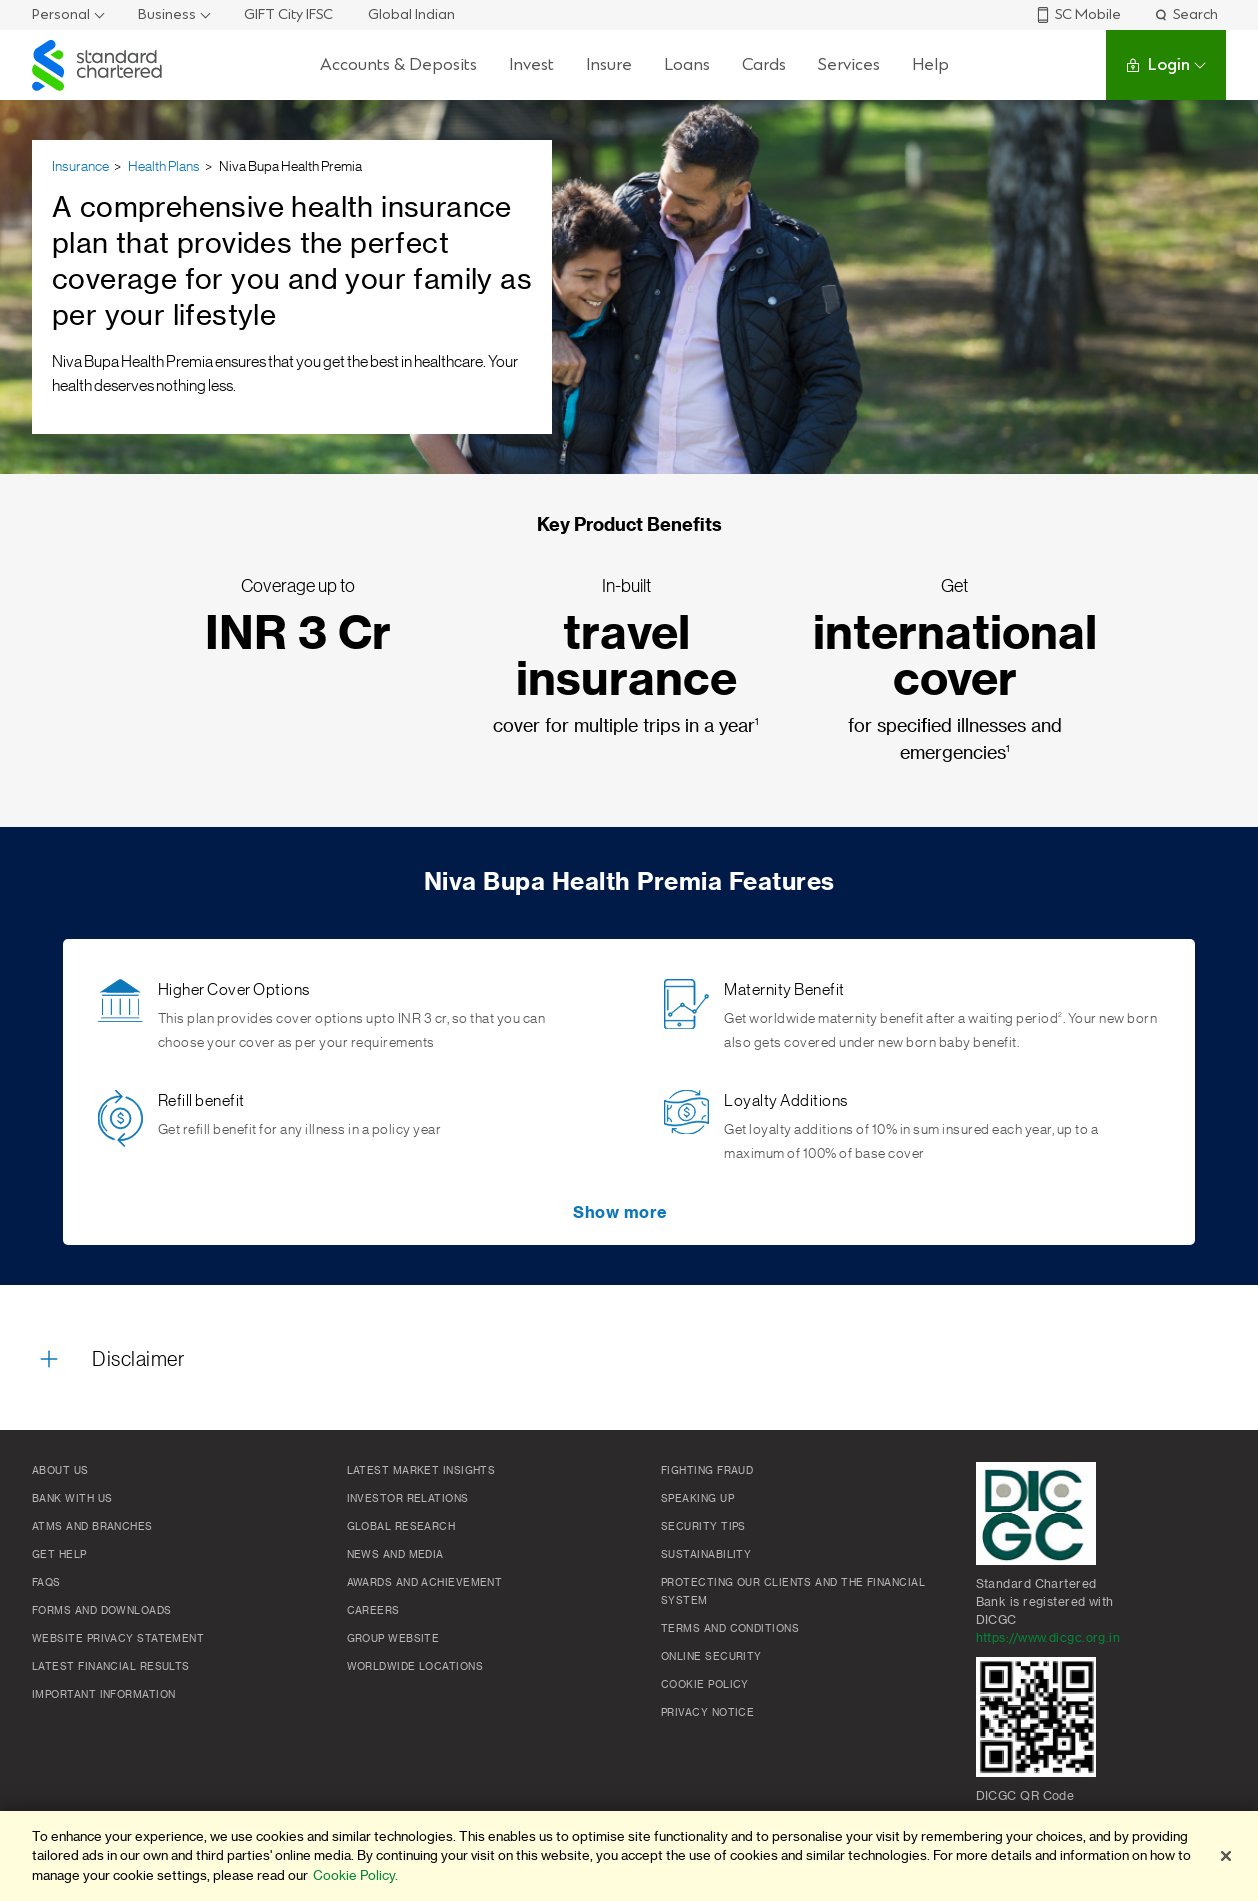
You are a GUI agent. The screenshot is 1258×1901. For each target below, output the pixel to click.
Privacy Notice (707, 1713)
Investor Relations (408, 1499)
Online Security (711, 1657)
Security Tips (703, 1527)
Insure (609, 64)
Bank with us (72, 1499)
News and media (395, 1555)
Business (167, 14)
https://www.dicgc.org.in (1048, 1638)
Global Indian (411, 14)
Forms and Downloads (102, 1611)
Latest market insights (421, 1471)
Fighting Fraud (707, 1471)
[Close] (1226, 1856)
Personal (61, 14)
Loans (687, 64)
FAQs (46, 1583)
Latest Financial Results (111, 1667)
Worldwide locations (415, 1667)
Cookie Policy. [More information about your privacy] (355, 1875)
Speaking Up (697, 1499)
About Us (60, 1471)
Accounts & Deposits (398, 64)
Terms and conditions (730, 1629)
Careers (373, 1611)
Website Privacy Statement (118, 1639)
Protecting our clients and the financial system (793, 1592)
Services (849, 64)
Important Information (103, 1695)
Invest (531, 64)
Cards (764, 64)
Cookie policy (705, 1685)
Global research (401, 1527)
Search (1185, 14)
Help (930, 64)
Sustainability (706, 1555)
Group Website (393, 1639)
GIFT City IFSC (288, 14)
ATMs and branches (92, 1527)
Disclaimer (138, 1360)
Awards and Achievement (425, 1583)
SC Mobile (1078, 14)
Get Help (59, 1555)
